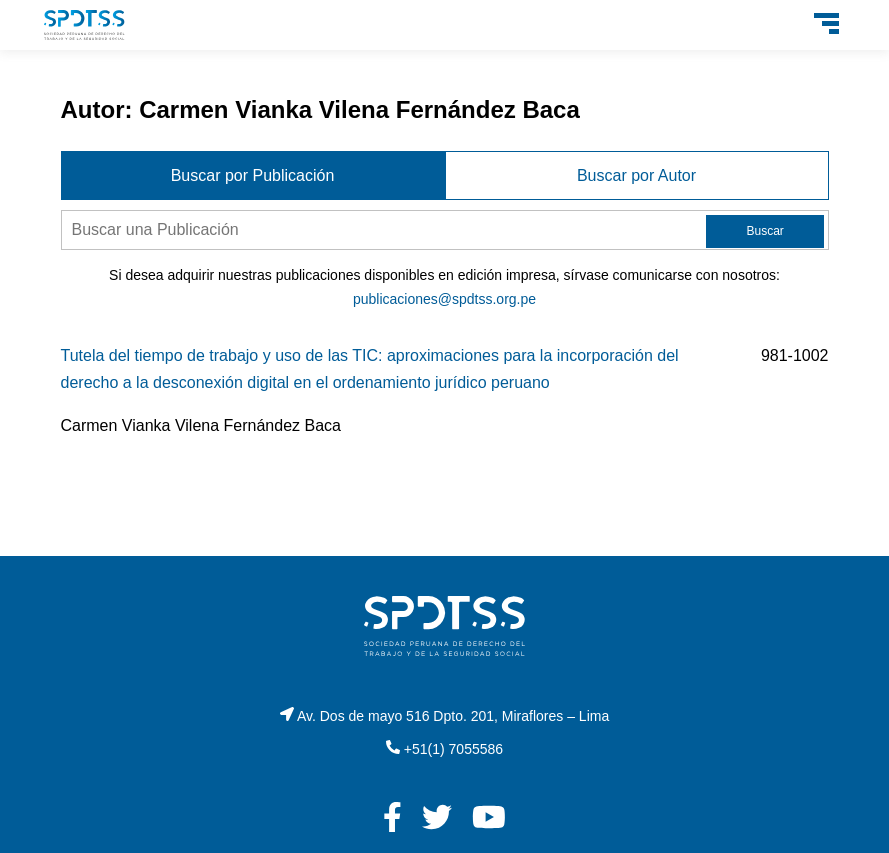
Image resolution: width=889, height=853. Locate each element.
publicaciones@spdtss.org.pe (444, 299)
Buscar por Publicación (253, 175)
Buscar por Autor (636, 175)
